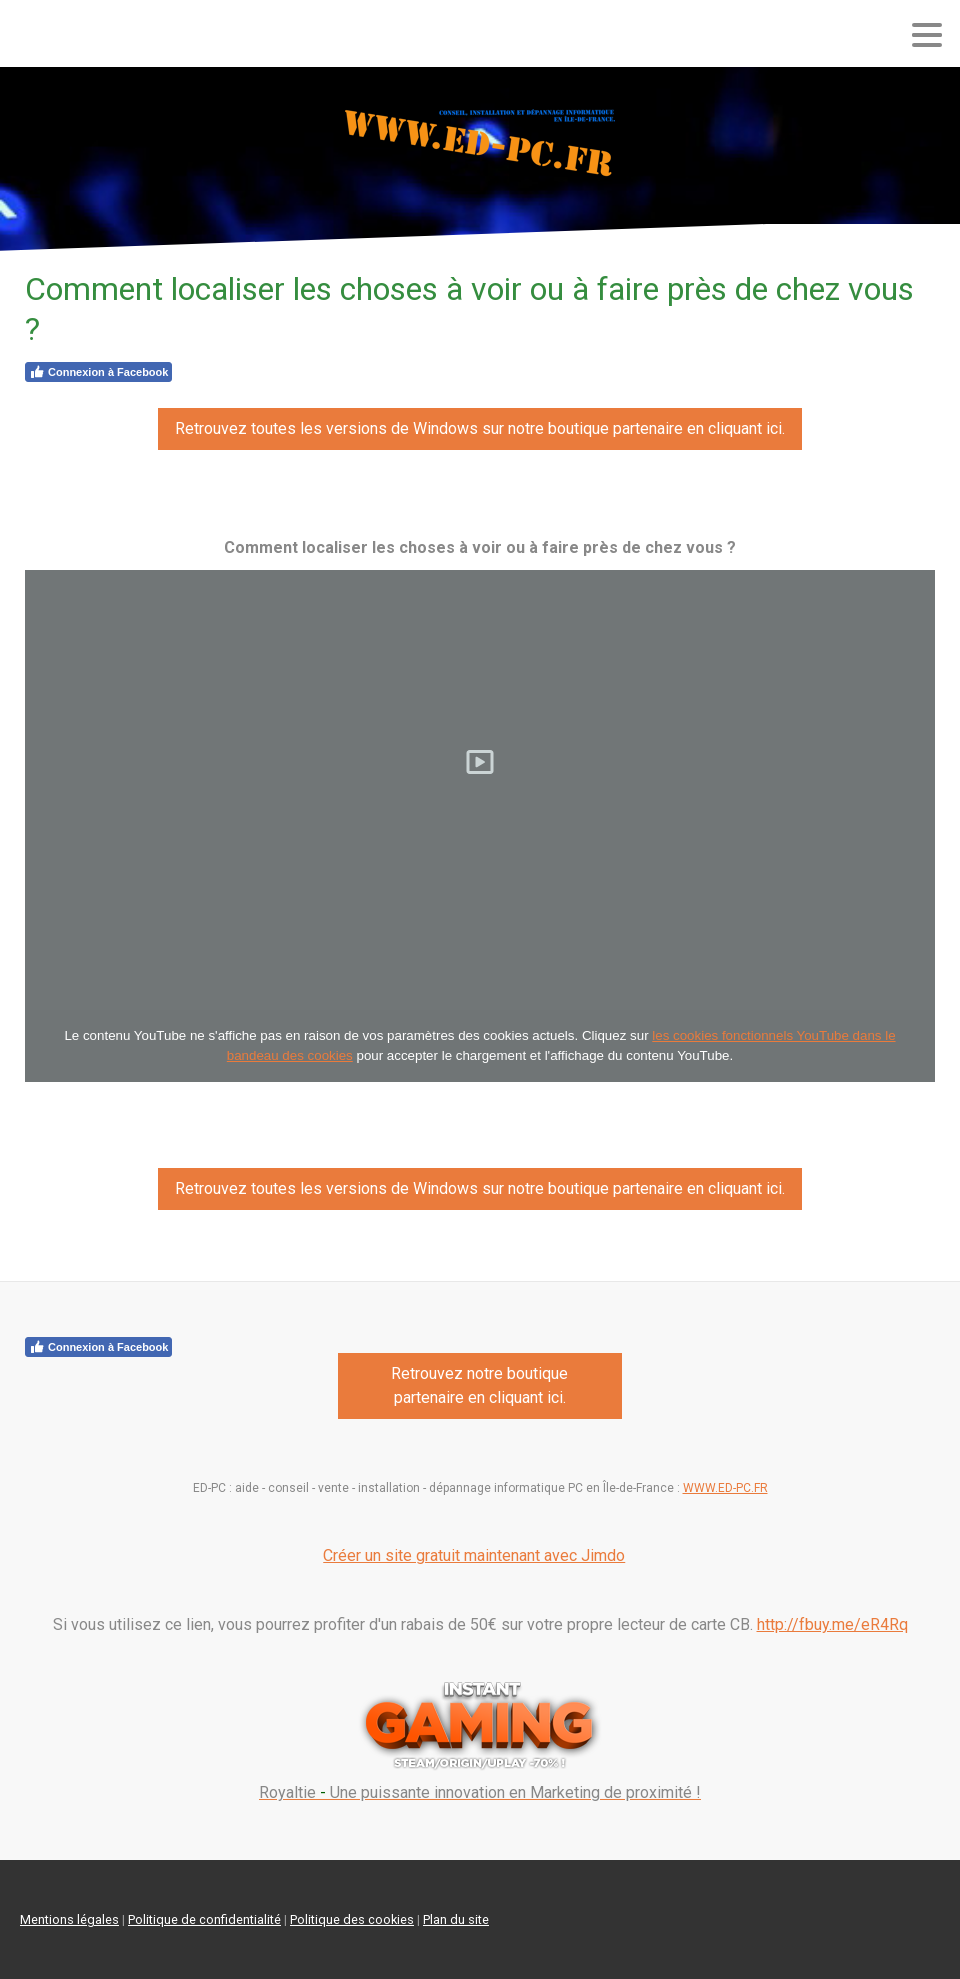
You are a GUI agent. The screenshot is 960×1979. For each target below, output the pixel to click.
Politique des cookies (352, 1919)
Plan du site (456, 1919)
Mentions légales (69, 1919)
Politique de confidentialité (204, 1919)
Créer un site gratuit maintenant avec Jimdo (474, 1555)
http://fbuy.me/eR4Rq (832, 1624)
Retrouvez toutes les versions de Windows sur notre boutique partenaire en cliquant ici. (480, 428)
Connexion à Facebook (98, 372)
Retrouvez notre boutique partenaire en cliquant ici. (479, 1385)
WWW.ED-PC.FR (725, 1488)
